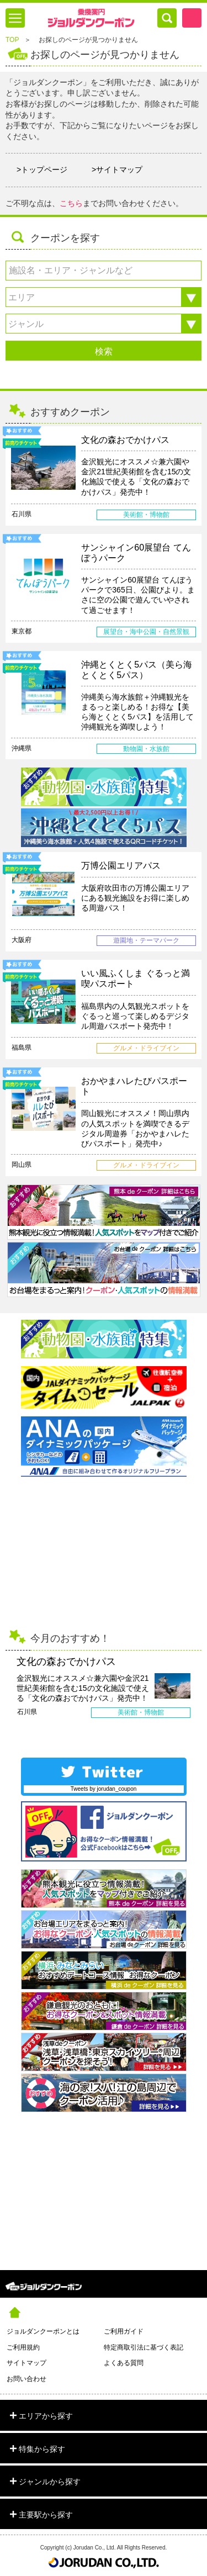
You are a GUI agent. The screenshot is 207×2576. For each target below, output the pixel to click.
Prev (9, 1694)
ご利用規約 (23, 2347)
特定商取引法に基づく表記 (143, 2347)
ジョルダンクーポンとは (43, 2331)
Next (198, 1694)
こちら (71, 203)
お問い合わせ (26, 2379)
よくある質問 (124, 2363)
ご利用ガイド (124, 2331)
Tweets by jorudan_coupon (104, 1789)
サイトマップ (26, 2363)
